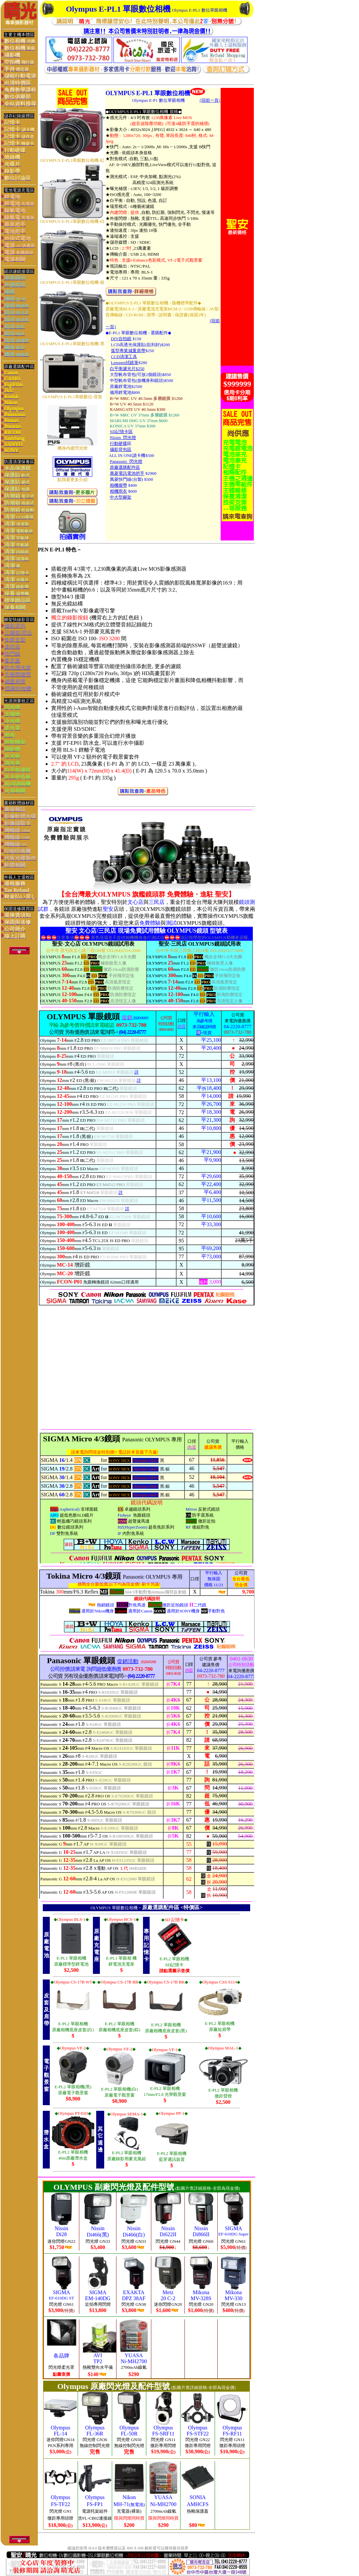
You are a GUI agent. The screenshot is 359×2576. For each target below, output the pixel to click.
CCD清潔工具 (124, 356)
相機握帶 (118, 485)
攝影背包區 (120, 449)
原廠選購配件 (158, 1907)
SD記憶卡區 (121, 431)
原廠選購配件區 (125, 467)
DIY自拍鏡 (121, 338)
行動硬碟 (118, 443)
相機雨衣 (118, 491)
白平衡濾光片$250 (127, 368)
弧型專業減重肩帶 (128, 350)
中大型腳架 (120, 497)
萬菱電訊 (118, 473)
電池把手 (135, 473)
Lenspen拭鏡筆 (124, 362)
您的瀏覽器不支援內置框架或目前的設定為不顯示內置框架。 (146, 1218)
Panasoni (117, 461)
